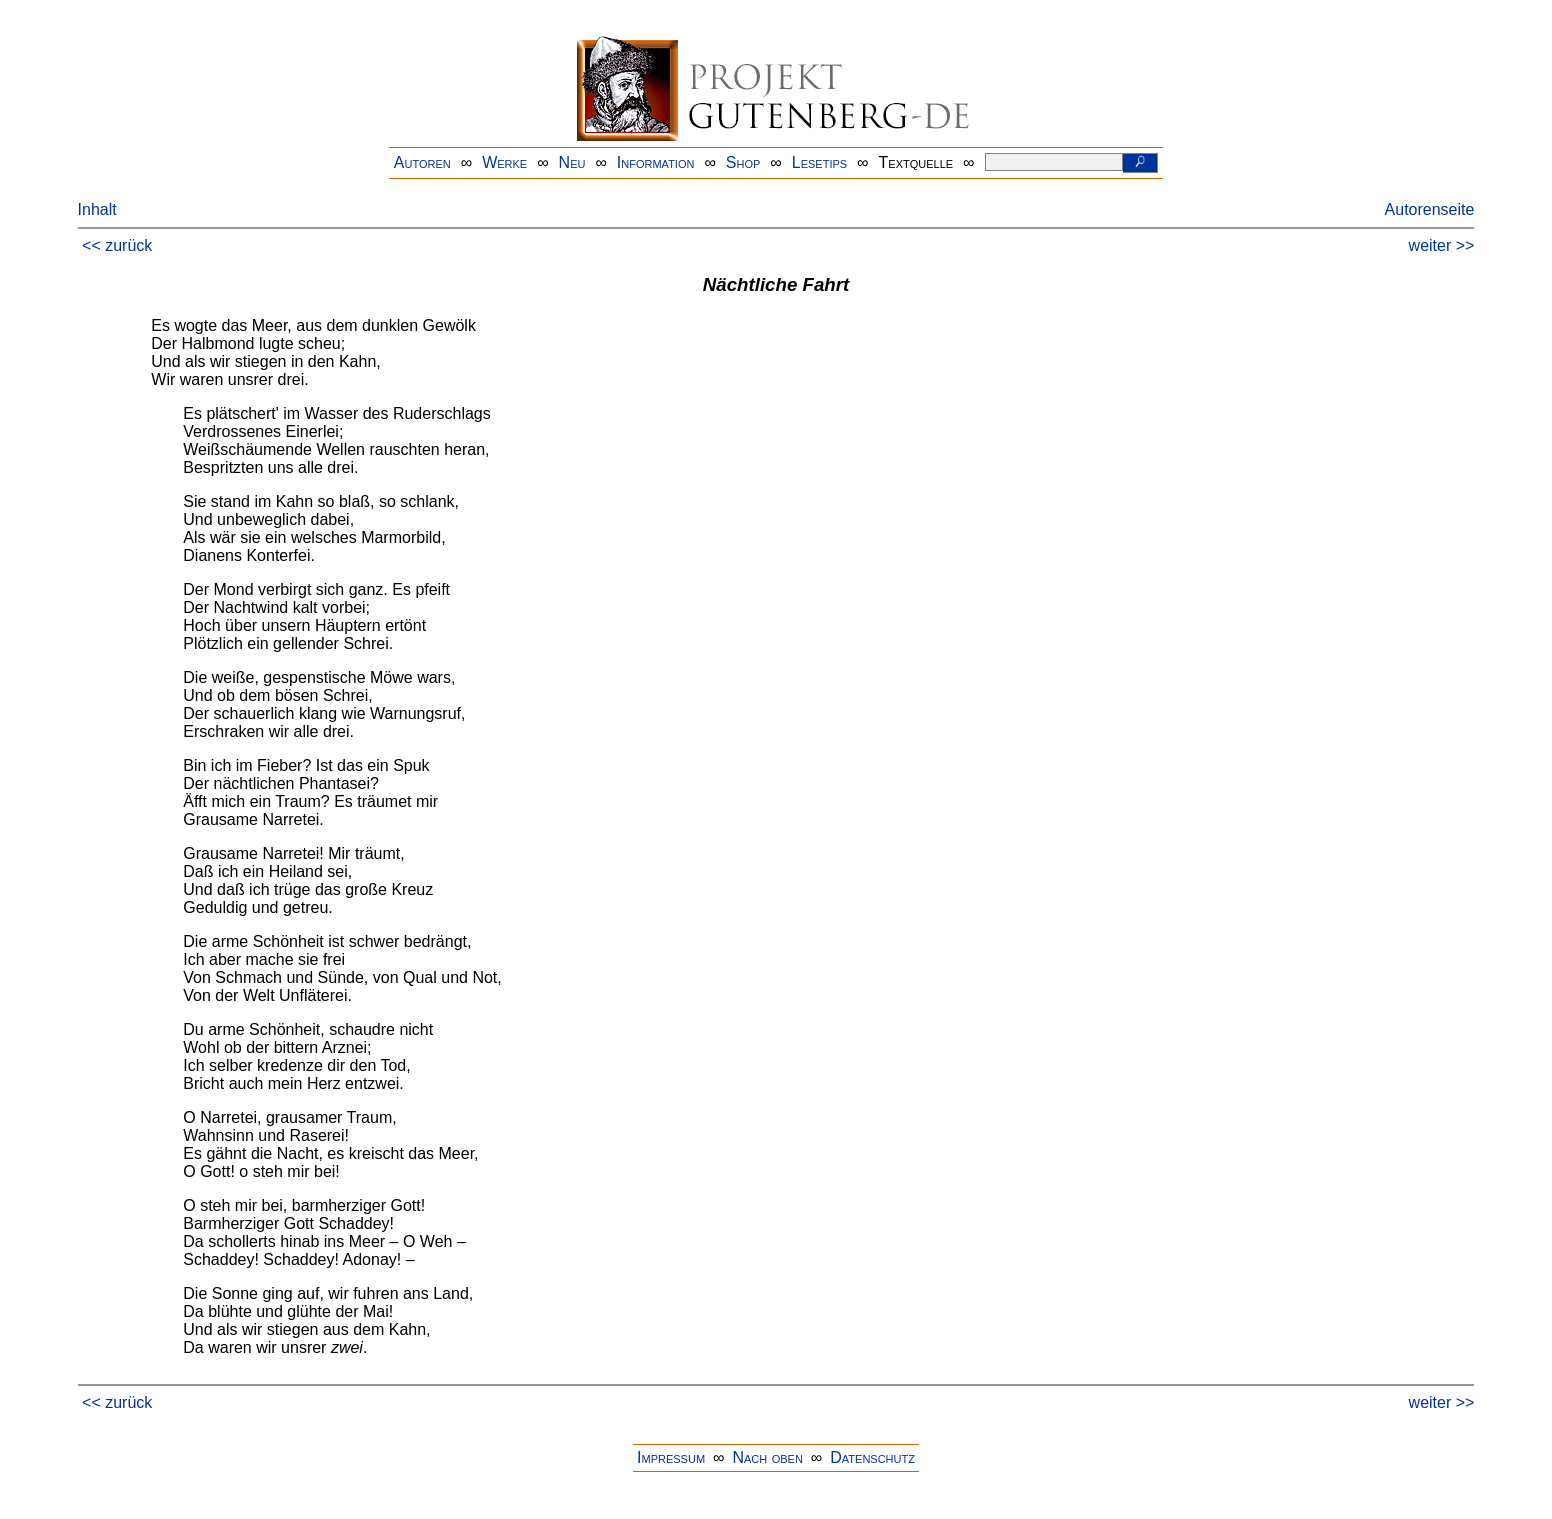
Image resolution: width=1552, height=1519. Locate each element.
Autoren (422, 162)
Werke (504, 162)
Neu (572, 162)
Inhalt (97, 209)
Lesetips (819, 162)
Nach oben (767, 1457)
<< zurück (117, 245)
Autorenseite (1430, 209)
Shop (743, 162)
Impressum (671, 1457)
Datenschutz (872, 1457)
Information (656, 162)
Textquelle (916, 162)
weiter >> (1442, 245)
